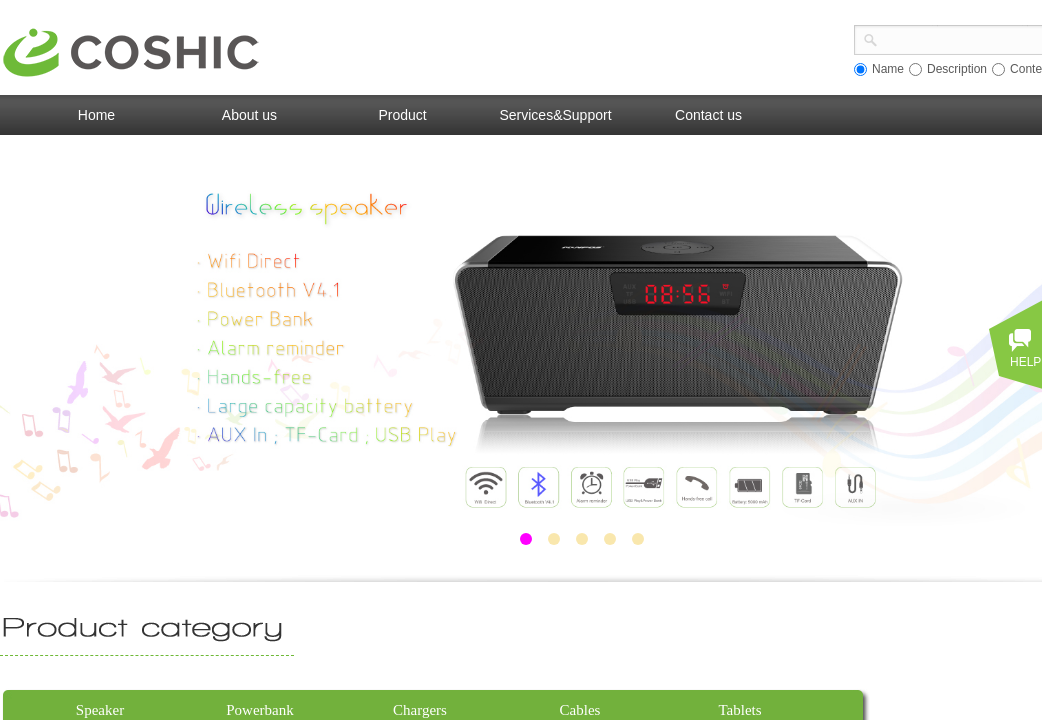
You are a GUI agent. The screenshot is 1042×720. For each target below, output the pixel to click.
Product (402, 115)
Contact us (708, 115)
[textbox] (960, 38)
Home (96, 115)
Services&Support (555, 115)
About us (249, 115)
